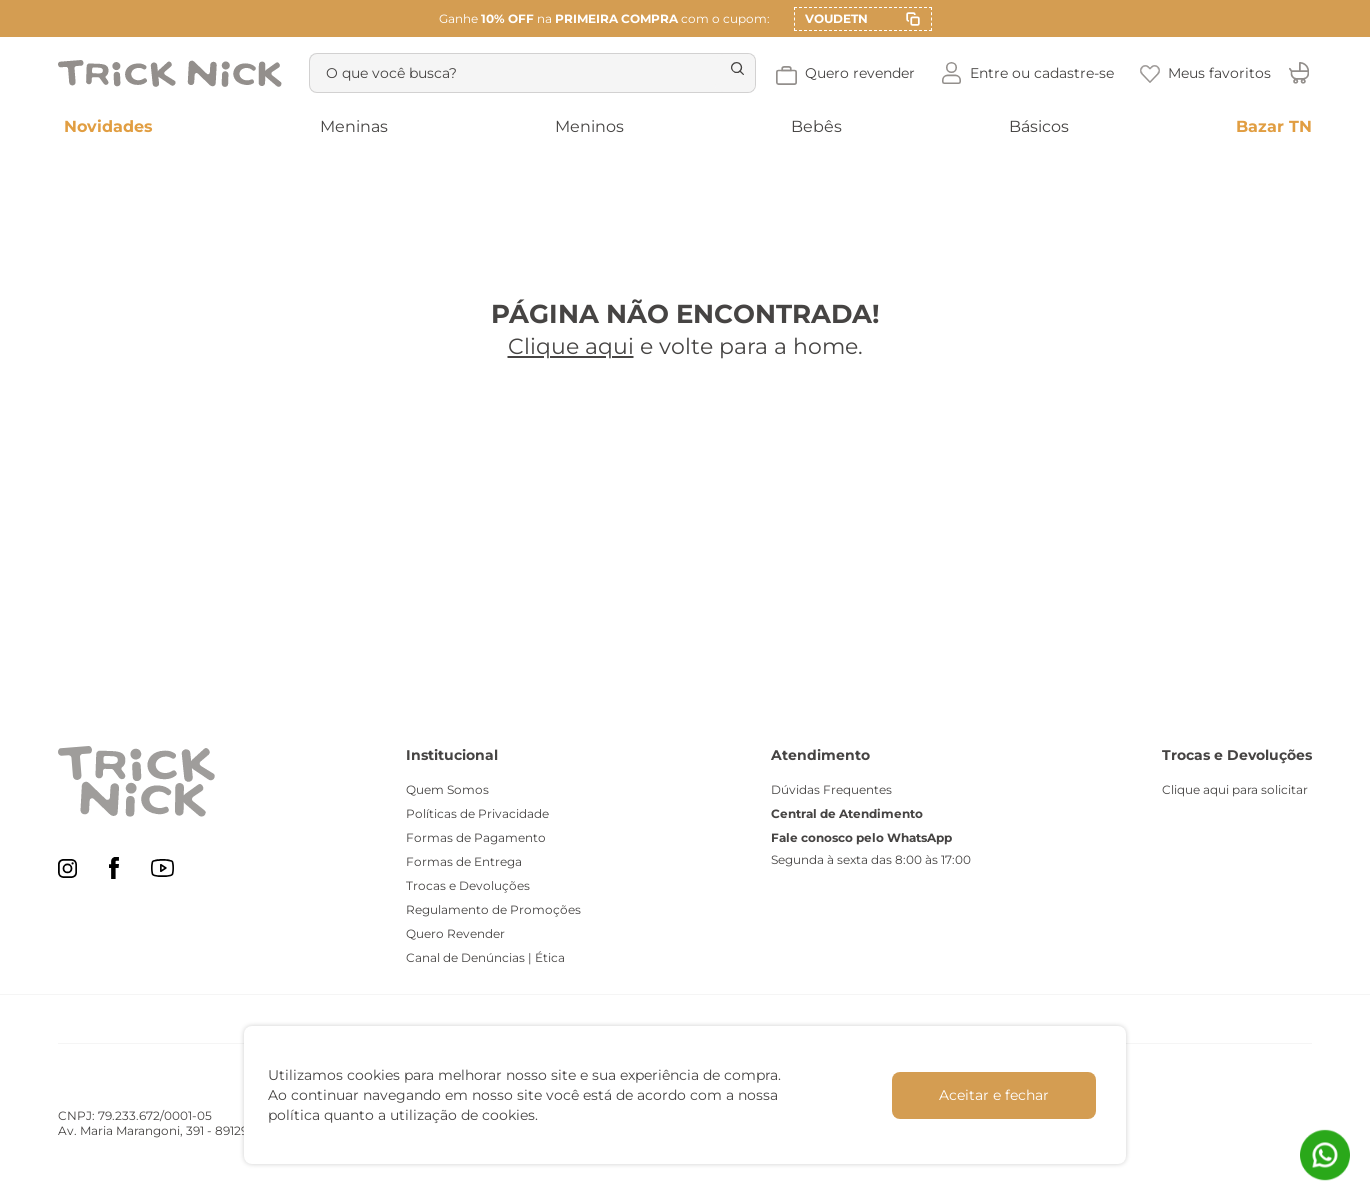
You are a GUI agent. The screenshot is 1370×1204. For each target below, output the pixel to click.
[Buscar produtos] (727, 73)
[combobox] (529, 73)
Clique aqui (571, 346)
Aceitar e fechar (994, 1095)
